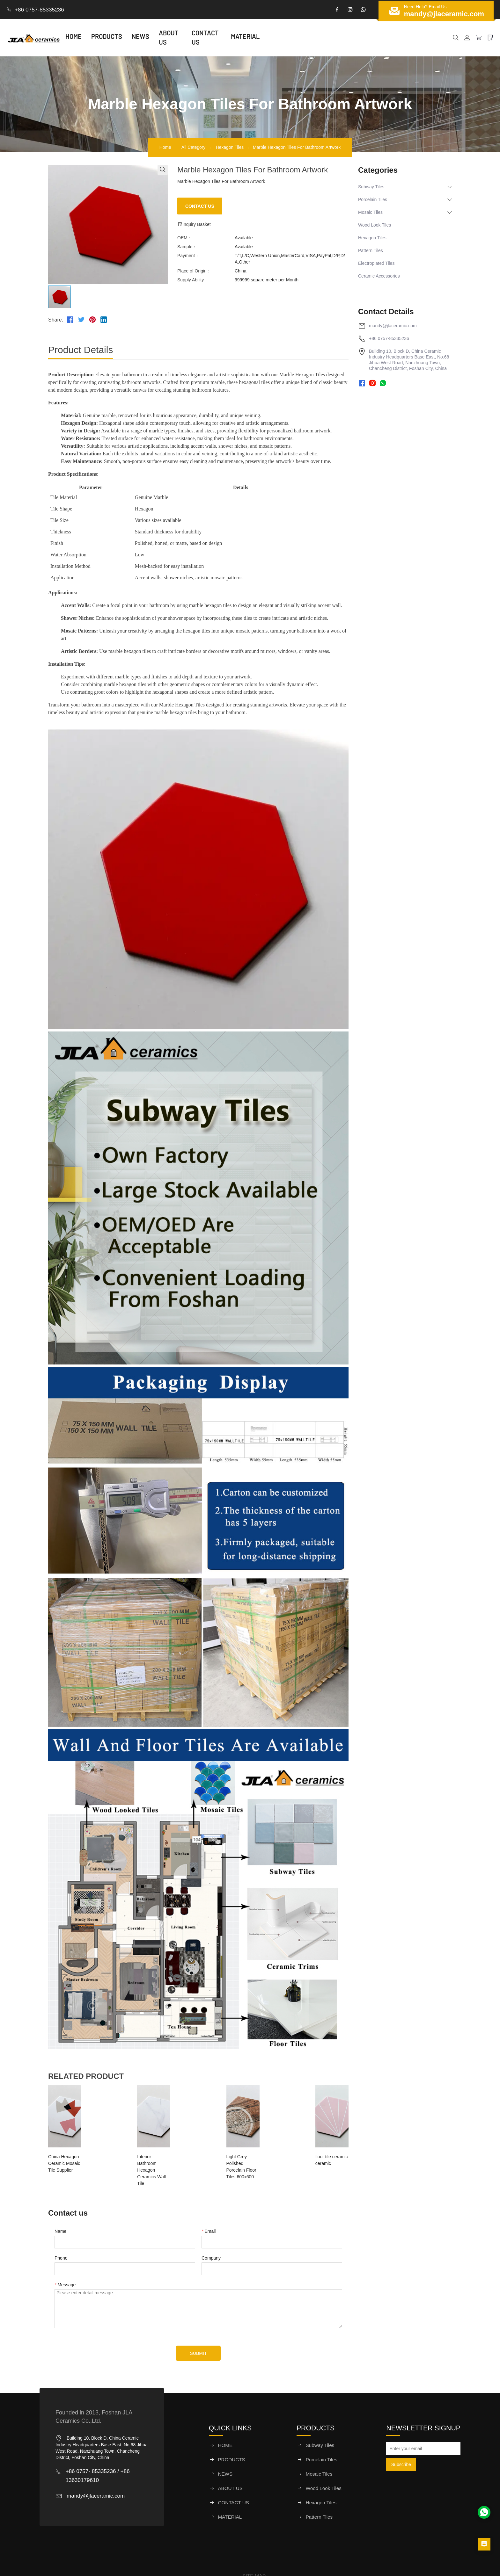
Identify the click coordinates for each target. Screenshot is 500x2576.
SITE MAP (254, 2557)
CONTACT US (231, 37)
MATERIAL (273, 37)
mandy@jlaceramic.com (393, 325)
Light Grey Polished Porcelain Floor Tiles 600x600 (236, 2160)
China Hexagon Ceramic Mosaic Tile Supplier (72, 2160)
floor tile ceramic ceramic (310, 2156)
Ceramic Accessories (379, 276)
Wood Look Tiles (374, 225)
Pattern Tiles (370, 250)
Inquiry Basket (194, 224)
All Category (191, 147)
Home (159, 147)
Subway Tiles (371, 186)
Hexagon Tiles (234, 147)
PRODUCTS (122, 37)
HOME (89, 37)
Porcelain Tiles (372, 199)
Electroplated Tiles (376, 263)
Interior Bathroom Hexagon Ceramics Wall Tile (154, 2160)
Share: (55, 319)
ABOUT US (188, 37)
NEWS (156, 37)
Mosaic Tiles (370, 212)
